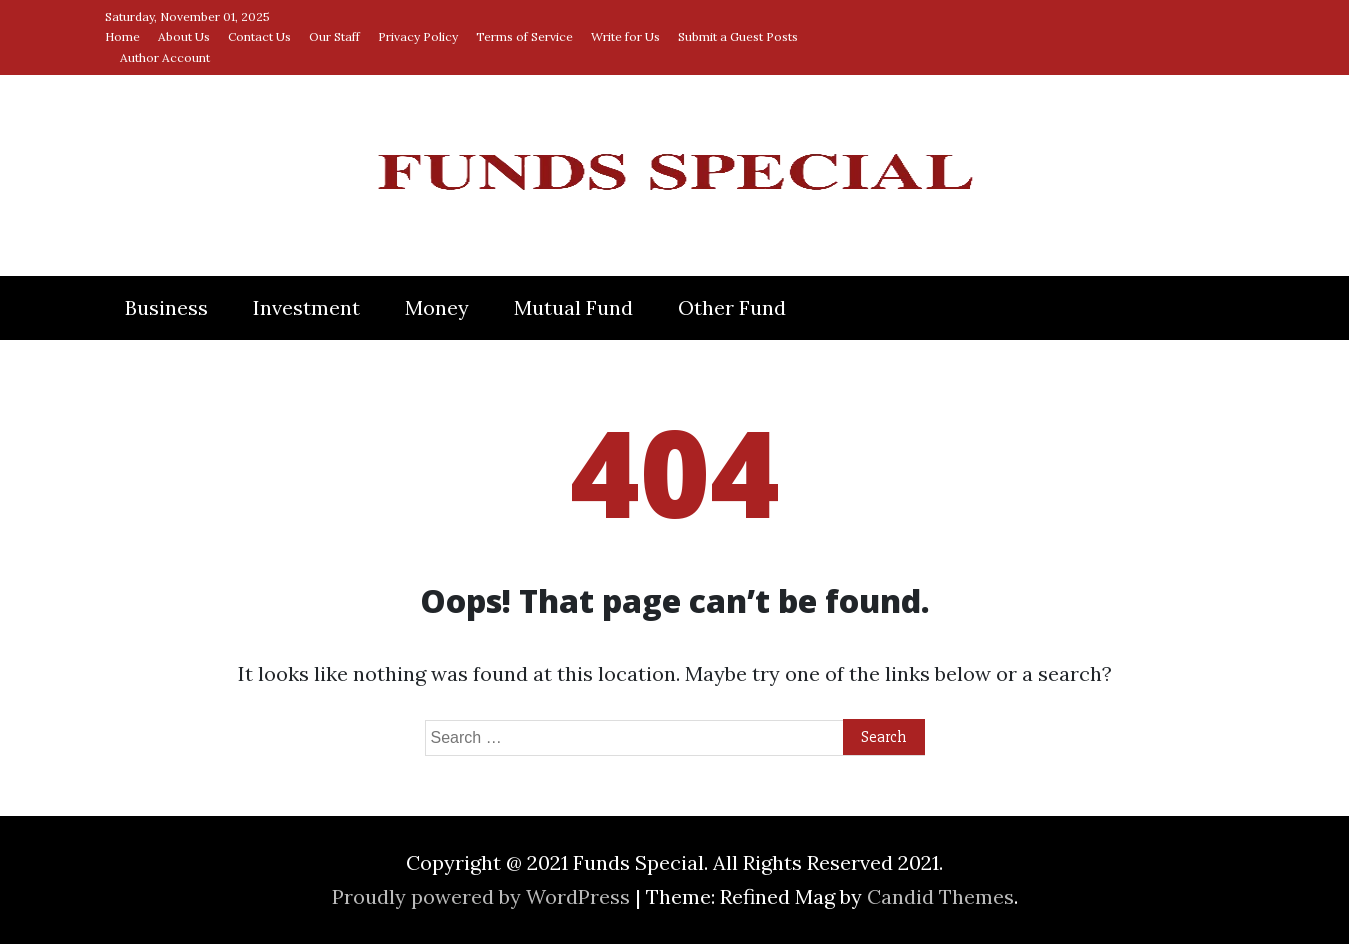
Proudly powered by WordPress (483, 896)
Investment (306, 307)
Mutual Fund (573, 307)
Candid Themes (940, 896)
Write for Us (625, 36)
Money (437, 307)
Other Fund (732, 307)
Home (122, 36)
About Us (184, 36)
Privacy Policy (418, 36)
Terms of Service (524, 36)
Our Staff (334, 36)
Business (166, 307)
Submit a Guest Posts (738, 36)
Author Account (165, 57)
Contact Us (259, 36)
